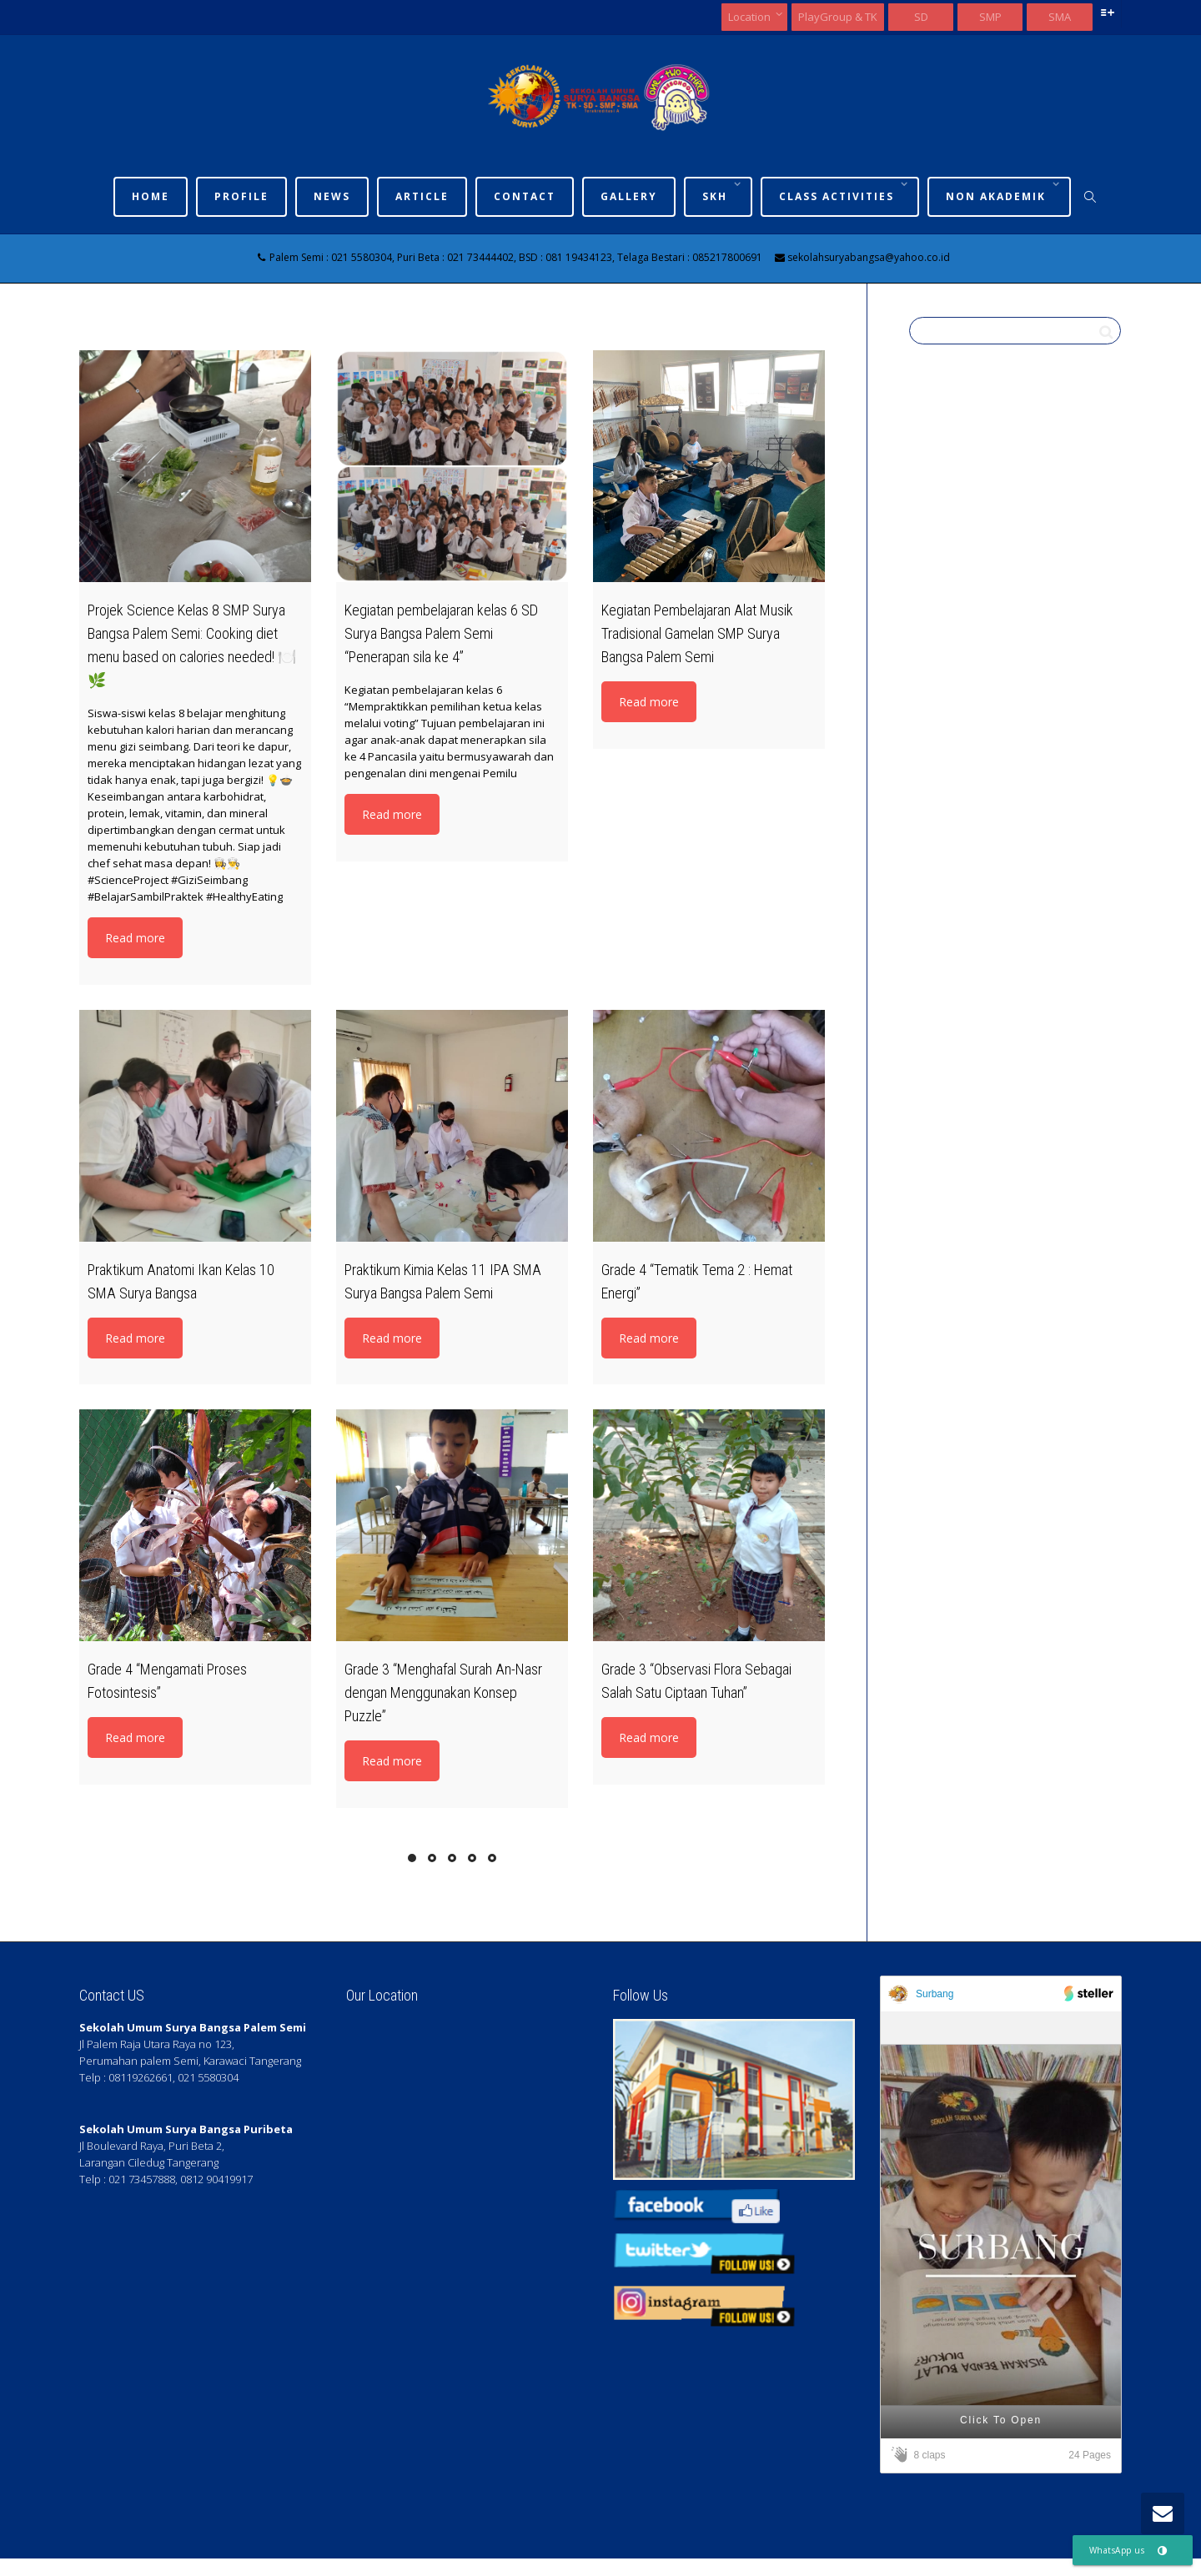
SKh (716, 196)
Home (150, 196)
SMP (990, 16)
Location (750, 16)
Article (422, 196)
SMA (1059, 16)
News (332, 196)
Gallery (628, 196)
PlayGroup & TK (837, 16)
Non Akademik (998, 196)
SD (921, 16)
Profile (241, 196)
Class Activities (838, 196)
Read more (135, 938)
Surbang (934, 1994)
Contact (524, 196)
